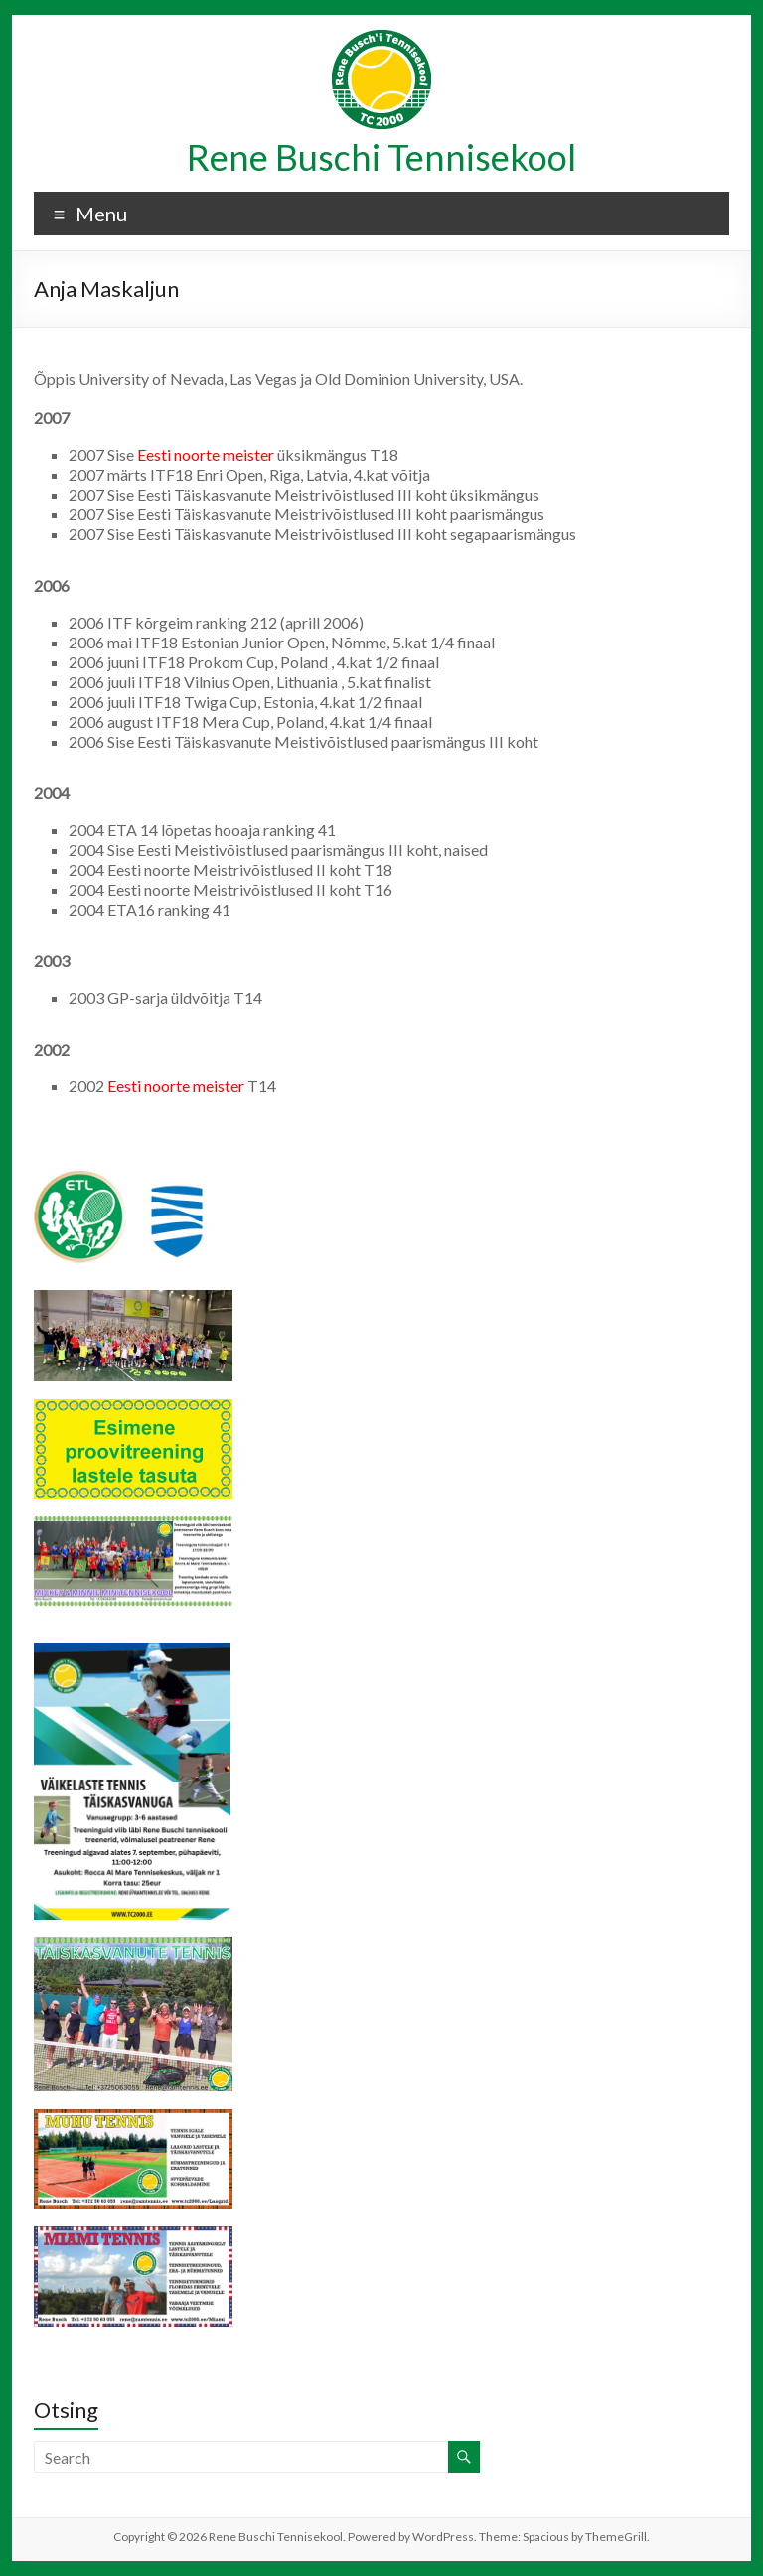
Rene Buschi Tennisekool (381, 157)
